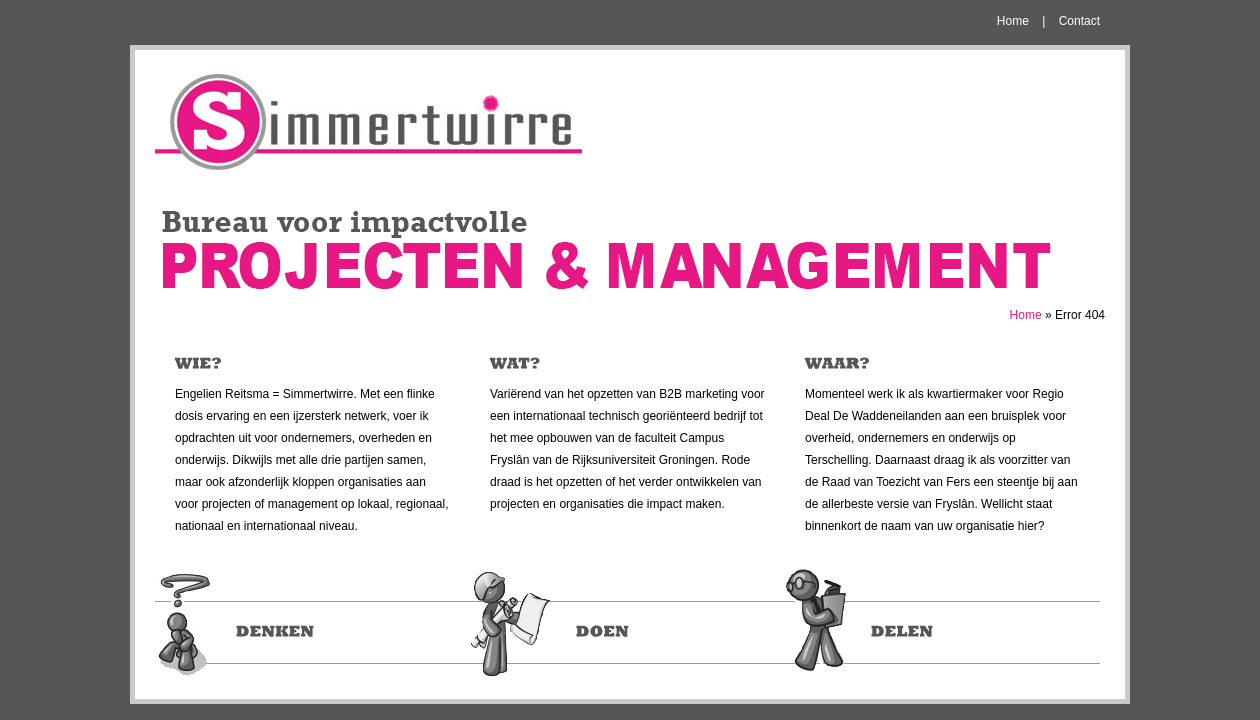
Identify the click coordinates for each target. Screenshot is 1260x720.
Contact (1079, 21)
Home (1013, 21)
